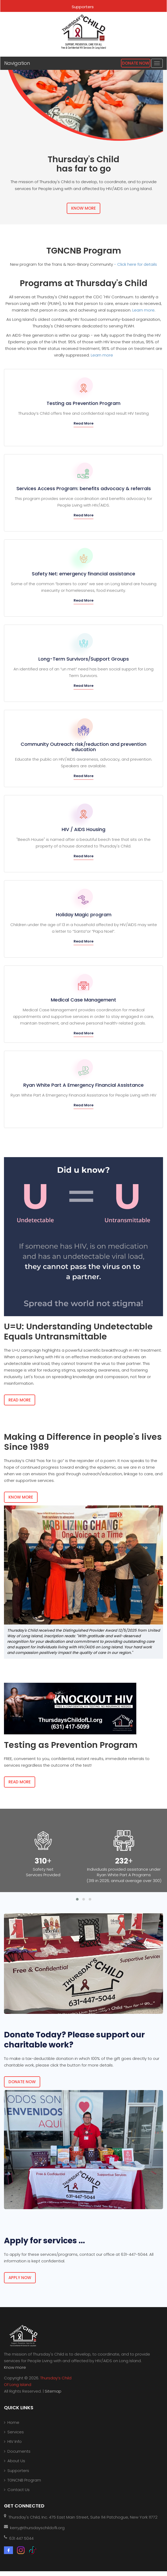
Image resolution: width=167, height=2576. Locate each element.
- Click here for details (135, 264)
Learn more (143, 310)
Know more (15, 2367)
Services (15, 2432)
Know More (83, 208)
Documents (18, 2451)
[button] (77, 1899)
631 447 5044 (21, 2538)
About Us (16, 2461)
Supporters (83, 7)
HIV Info (14, 2441)
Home (13, 2422)
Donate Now (135, 63)
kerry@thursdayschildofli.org (37, 2527)
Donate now (22, 2082)
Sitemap (53, 2391)
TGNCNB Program (24, 2480)
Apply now (19, 2277)
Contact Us (18, 2489)
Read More (83, 423)
